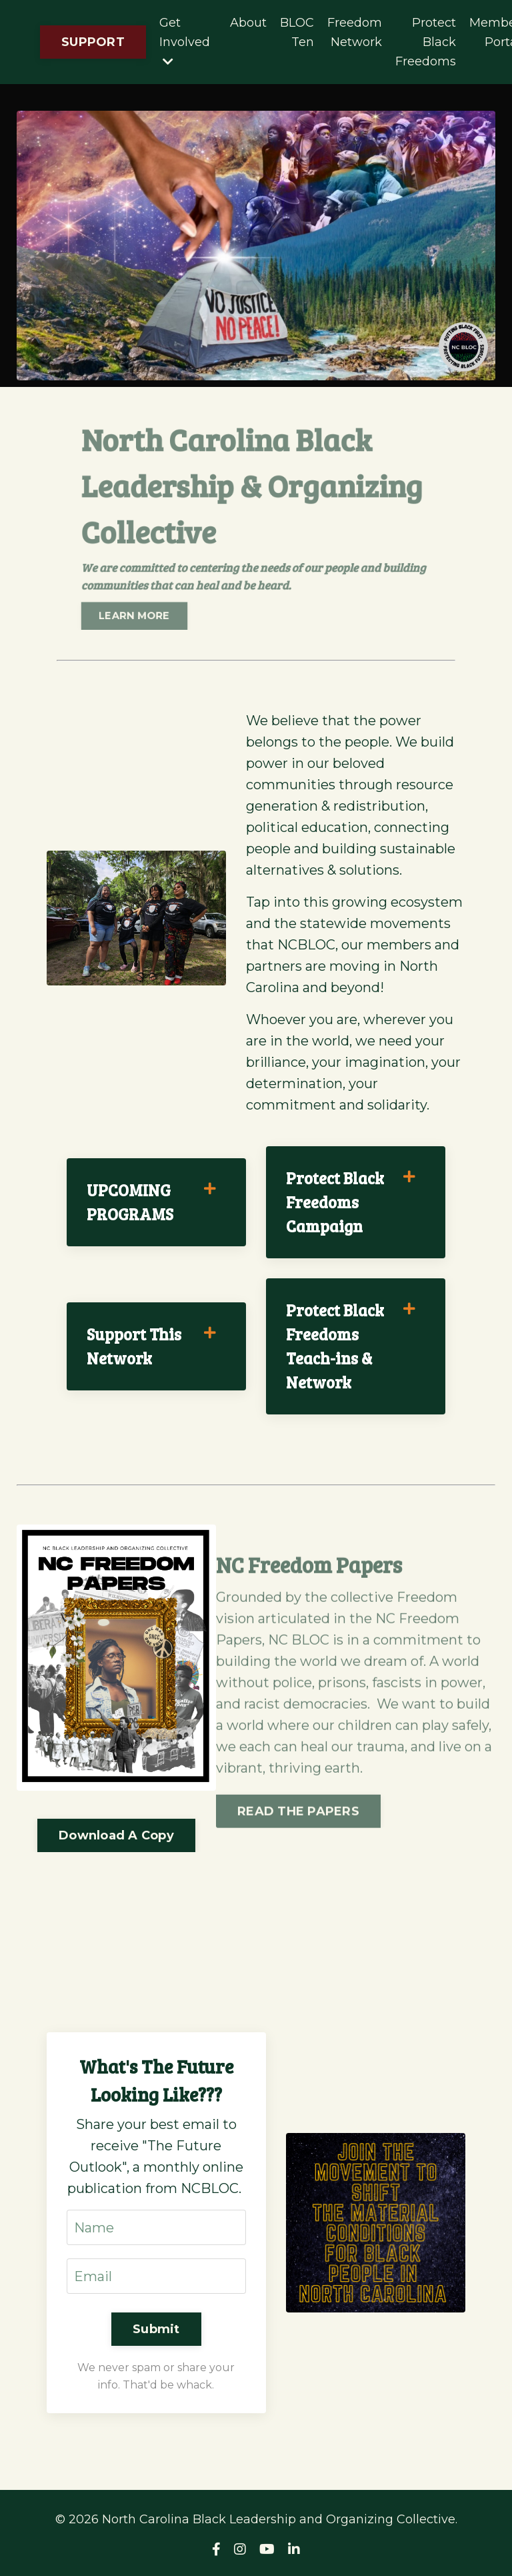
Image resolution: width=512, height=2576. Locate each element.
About (248, 22)
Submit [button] (156, 2329)
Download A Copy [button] (116, 1835)
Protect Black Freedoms (425, 42)
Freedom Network (354, 32)
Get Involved (184, 41)
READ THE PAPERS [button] (298, 1840)
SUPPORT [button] (93, 42)
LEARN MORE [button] (143, 608)
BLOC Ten (297, 32)
